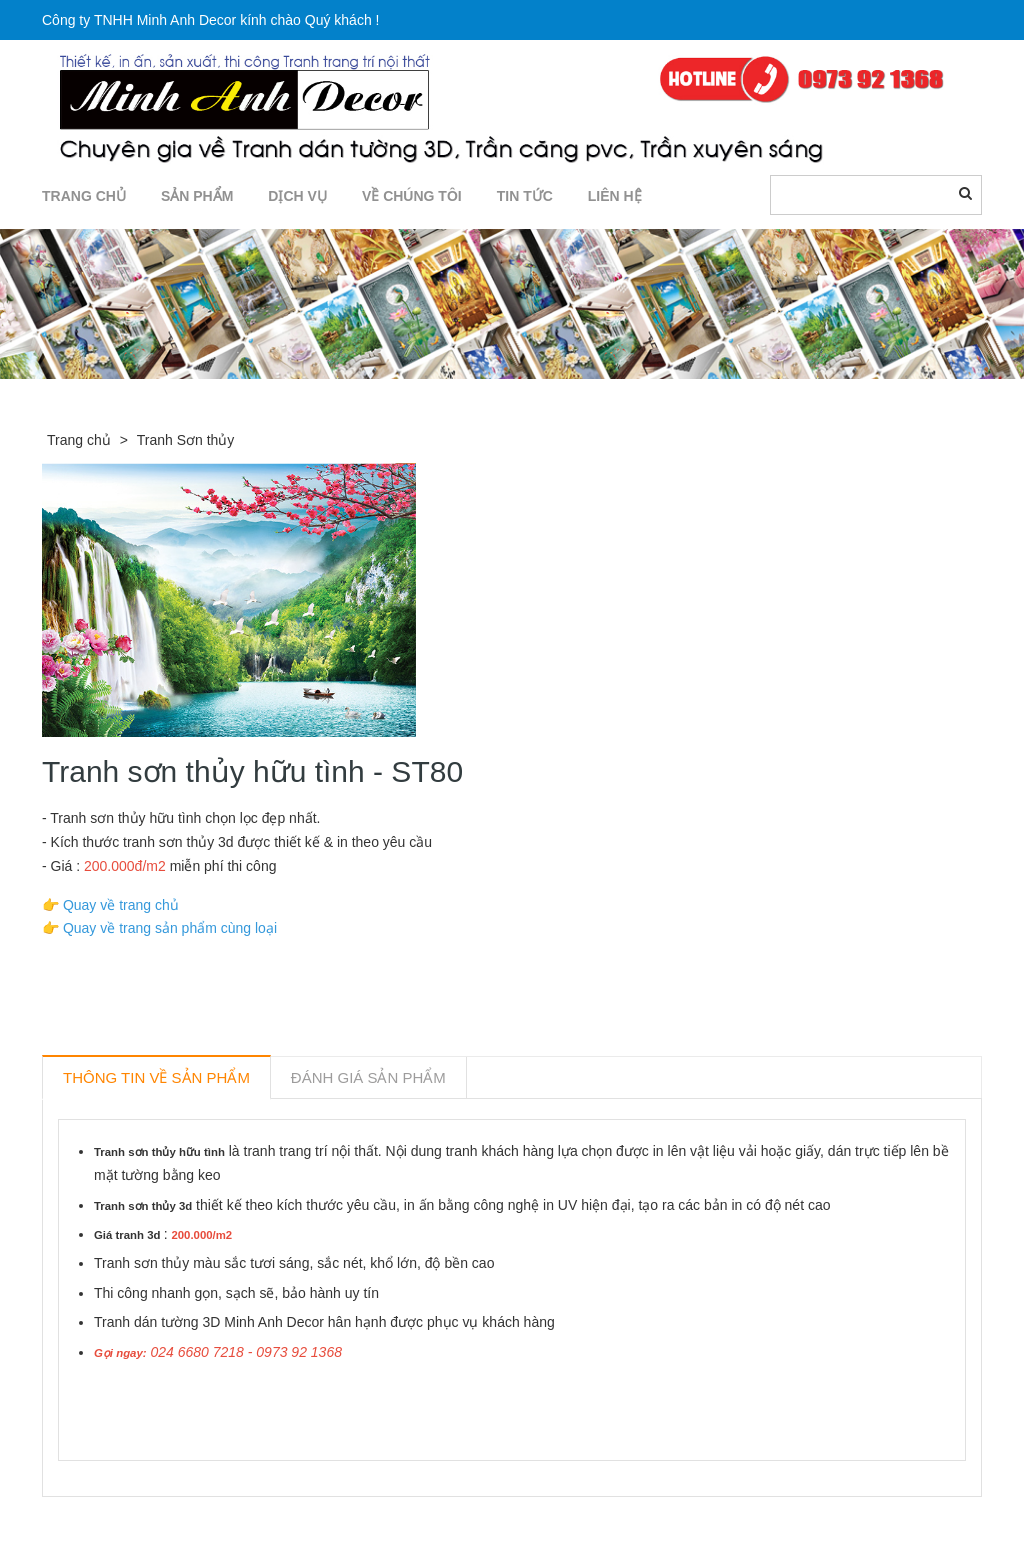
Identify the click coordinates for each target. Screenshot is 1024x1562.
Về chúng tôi (412, 196)
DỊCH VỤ (297, 196)
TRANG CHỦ (84, 196)
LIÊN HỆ (615, 196)
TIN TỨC (525, 196)
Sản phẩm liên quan (150, 1520)
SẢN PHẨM (197, 196)
